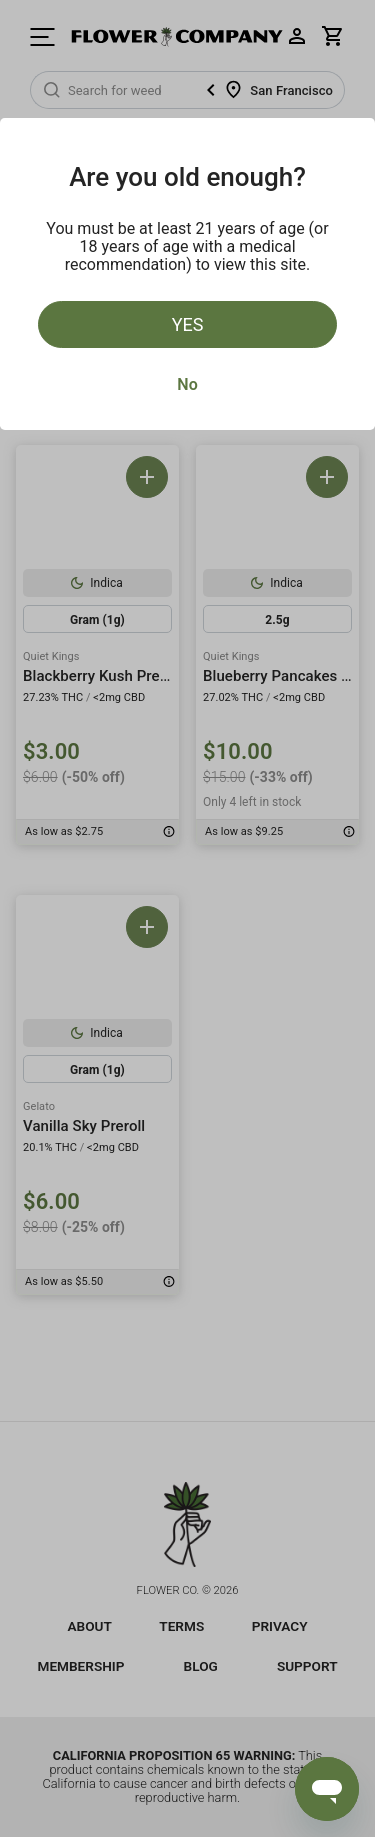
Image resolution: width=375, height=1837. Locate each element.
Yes (188, 324)
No (187, 384)
